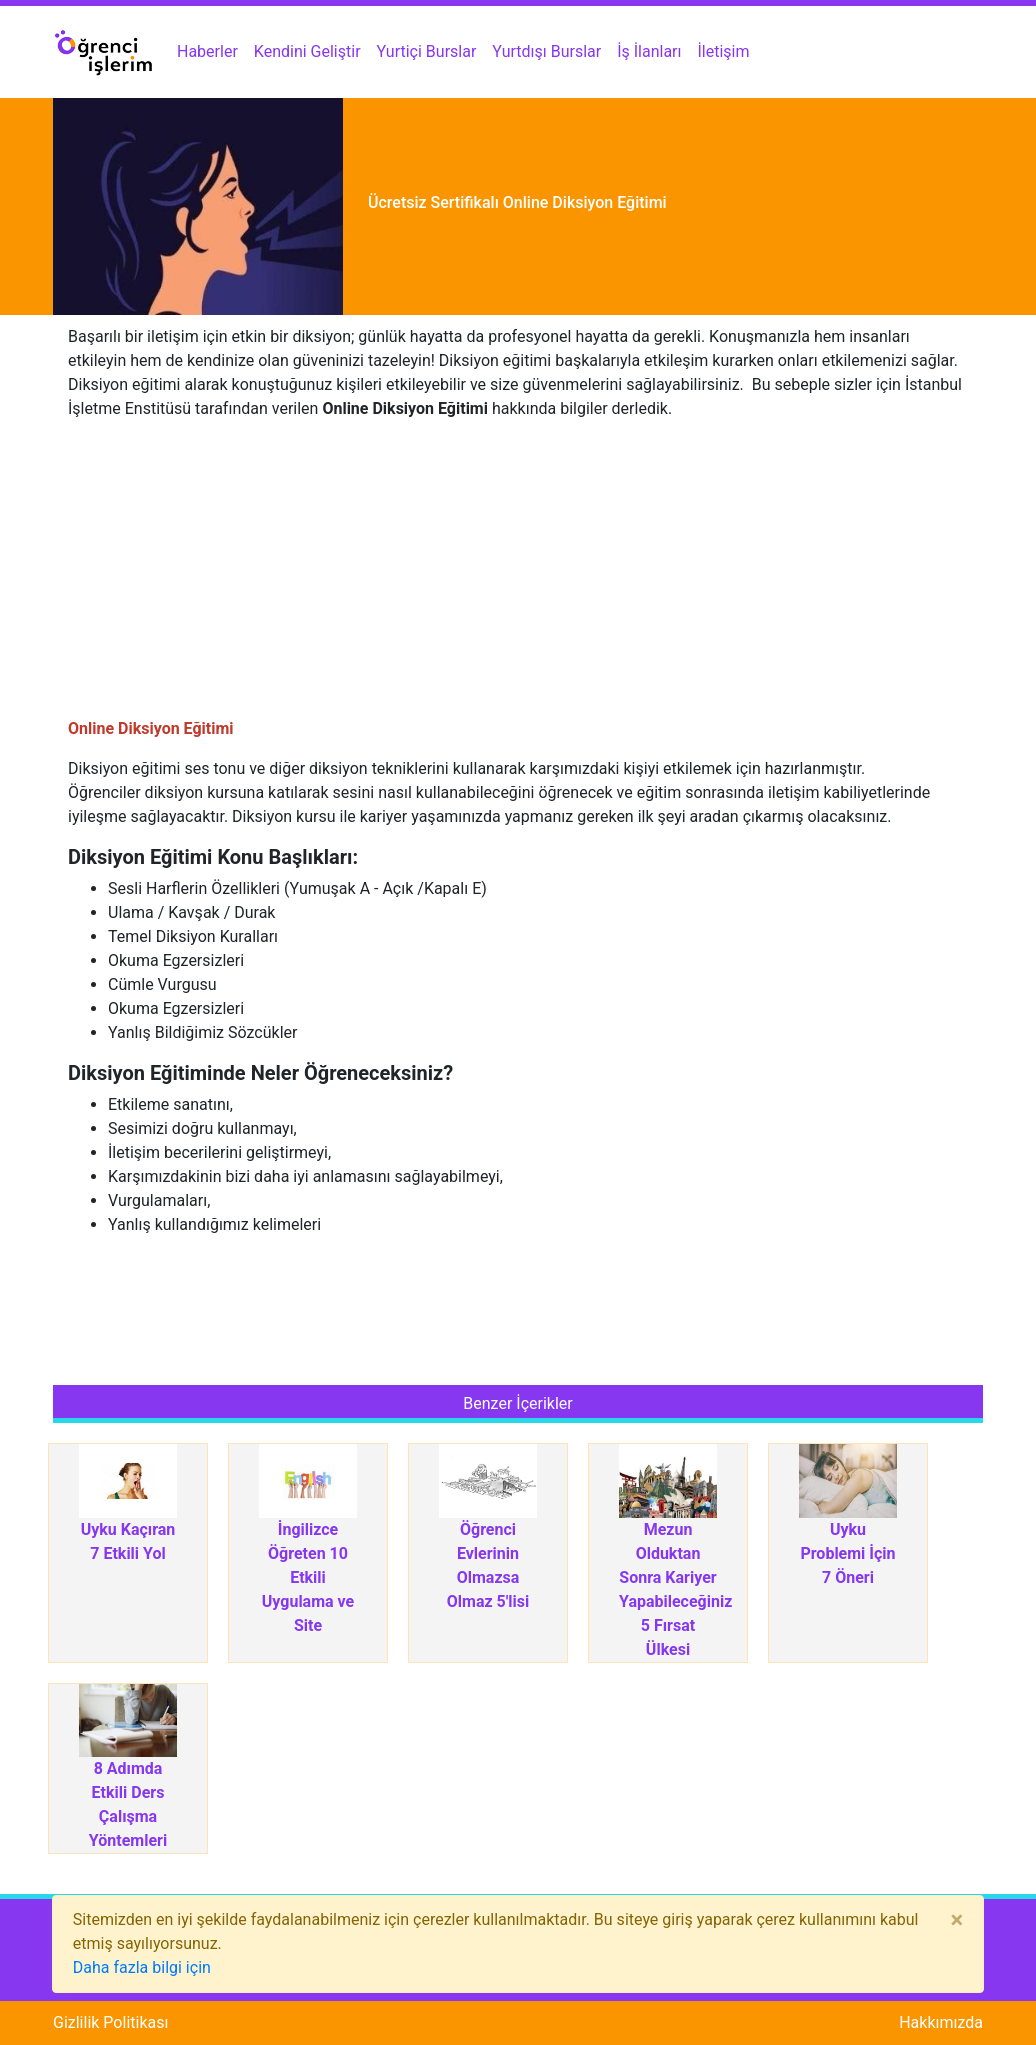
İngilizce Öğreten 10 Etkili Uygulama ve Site (308, 1577)
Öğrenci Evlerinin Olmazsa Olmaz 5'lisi (488, 1565)
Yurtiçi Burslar (427, 51)
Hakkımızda (941, 2022)
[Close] (956, 1920)
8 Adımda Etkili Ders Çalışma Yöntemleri (128, 1804)
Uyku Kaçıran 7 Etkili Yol (128, 1541)
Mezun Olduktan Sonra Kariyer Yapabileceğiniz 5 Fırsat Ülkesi (668, 1589)
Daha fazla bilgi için (142, 1967)
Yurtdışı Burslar (546, 51)
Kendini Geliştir (307, 51)
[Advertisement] (518, 577)
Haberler (207, 51)
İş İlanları (649, 51)
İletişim (724, 51)
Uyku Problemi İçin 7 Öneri (847, 1553)
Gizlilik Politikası (110, 2022)
